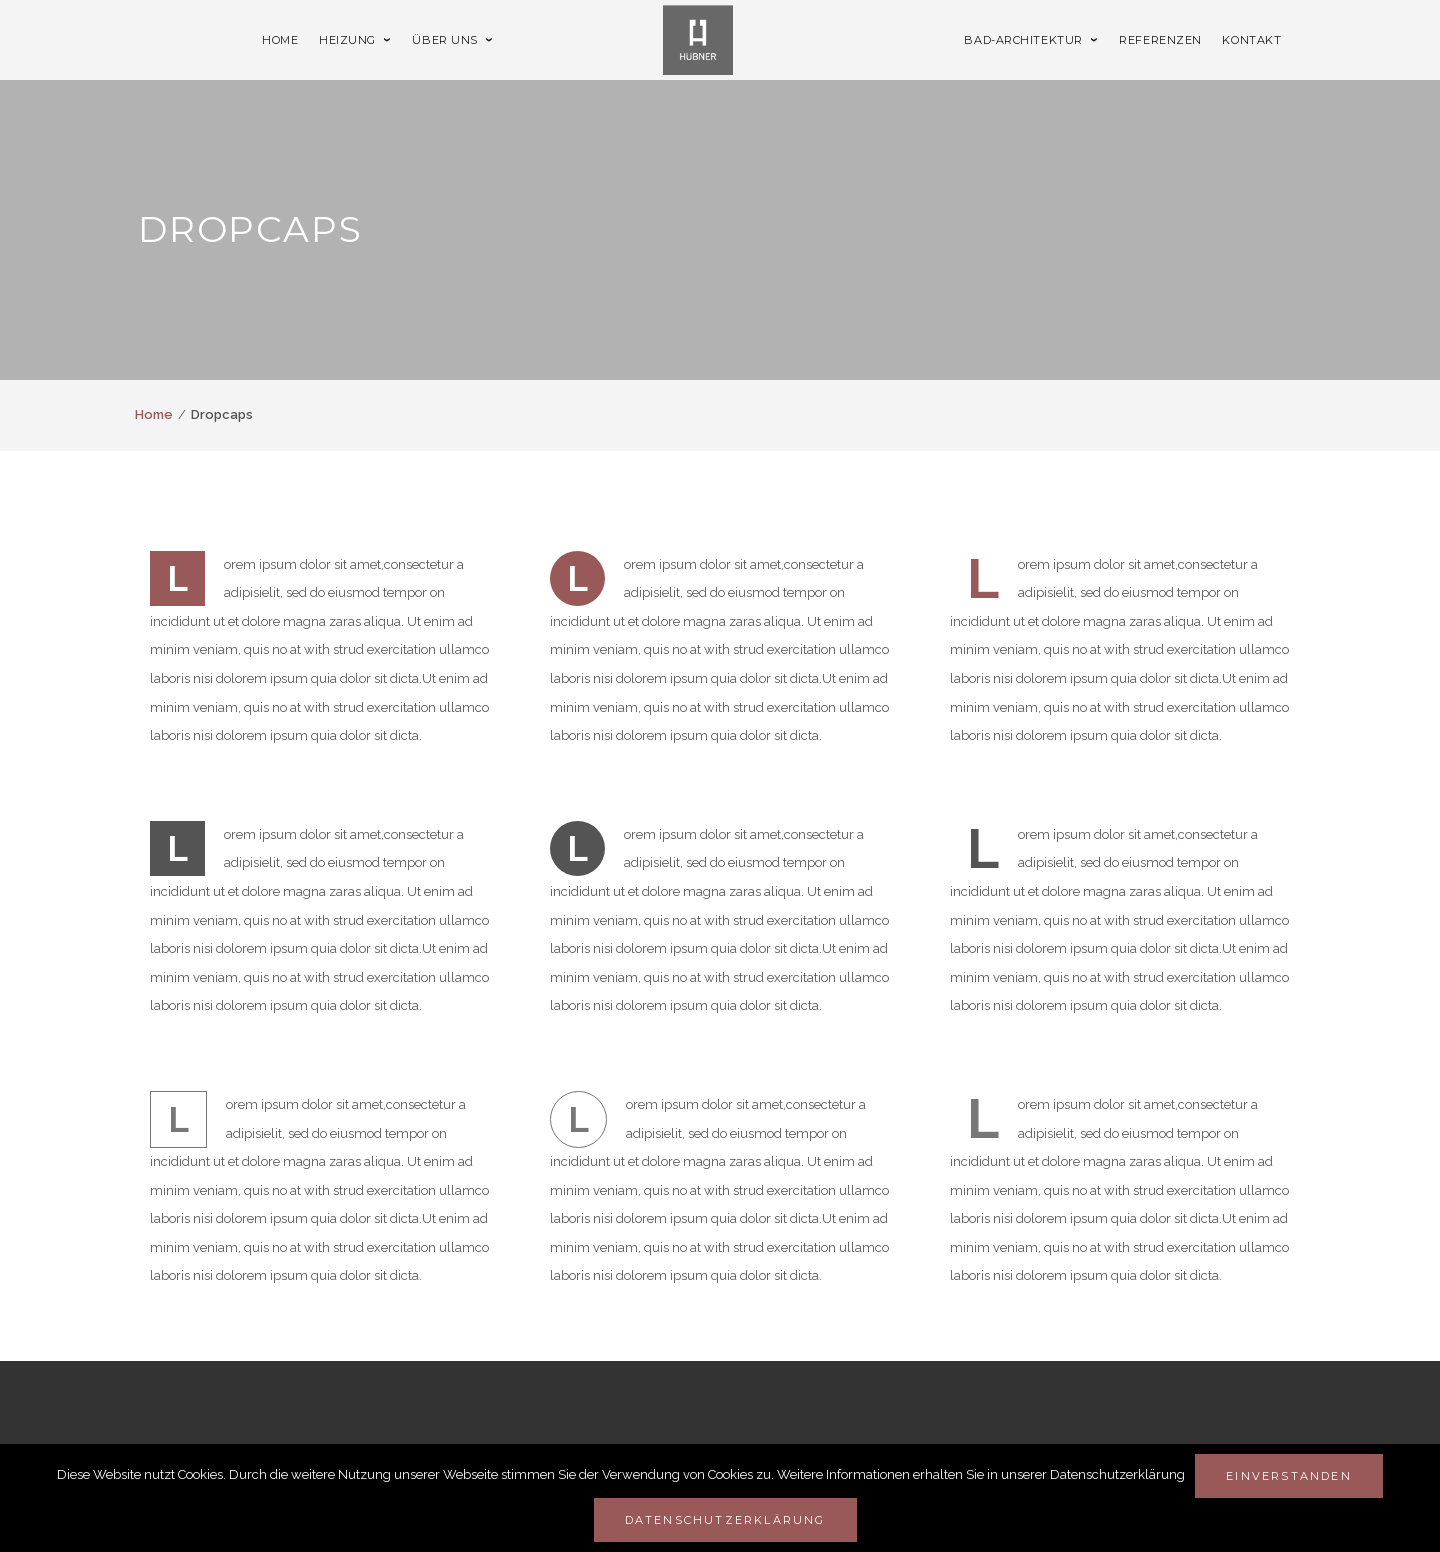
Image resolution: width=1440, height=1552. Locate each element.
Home (154, 414)
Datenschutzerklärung (725, 1520)
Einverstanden (1289, 1476)
